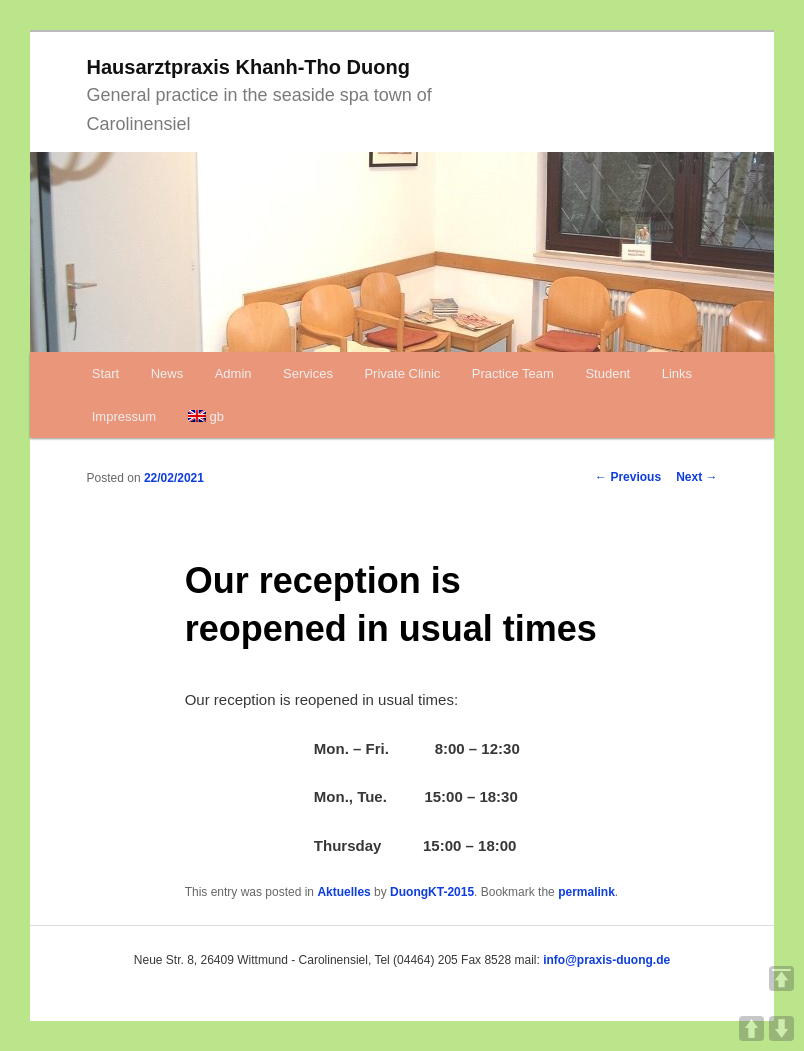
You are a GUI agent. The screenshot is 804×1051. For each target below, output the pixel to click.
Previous (628, 477)
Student (607, 373)
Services (308, 373)
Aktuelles (343, 892)
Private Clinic (402, 373)
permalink (586, 892)
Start (105, 373)
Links (677, 373)
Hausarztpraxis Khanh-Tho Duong (248, 67)
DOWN (781, 1028)
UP (751, 1028)
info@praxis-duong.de (606, 960)
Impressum (124, 416)
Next (696, 477)
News (167, 373)
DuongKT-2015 (432, 892)
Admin (233, 373)
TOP (781, 978)
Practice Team (513, 373)
